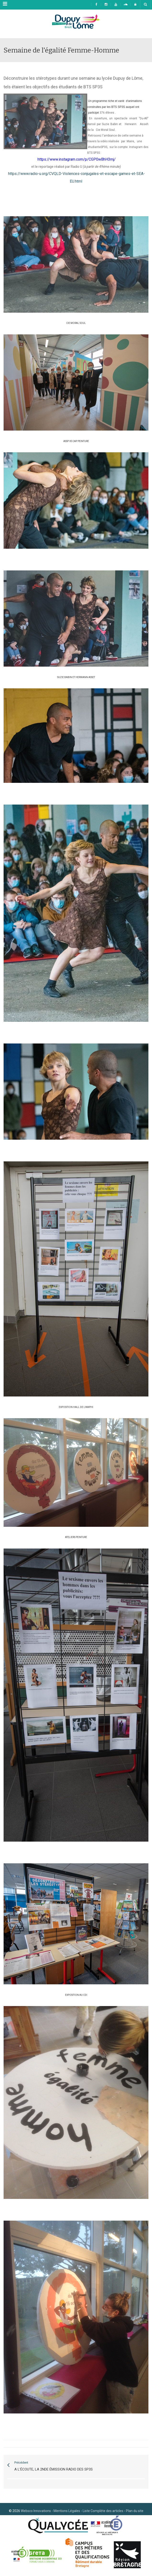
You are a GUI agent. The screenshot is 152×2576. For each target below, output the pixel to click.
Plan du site (134, 2511)
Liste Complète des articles (103, 2511)
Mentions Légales (67, 2511)
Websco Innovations (36, 2511)
